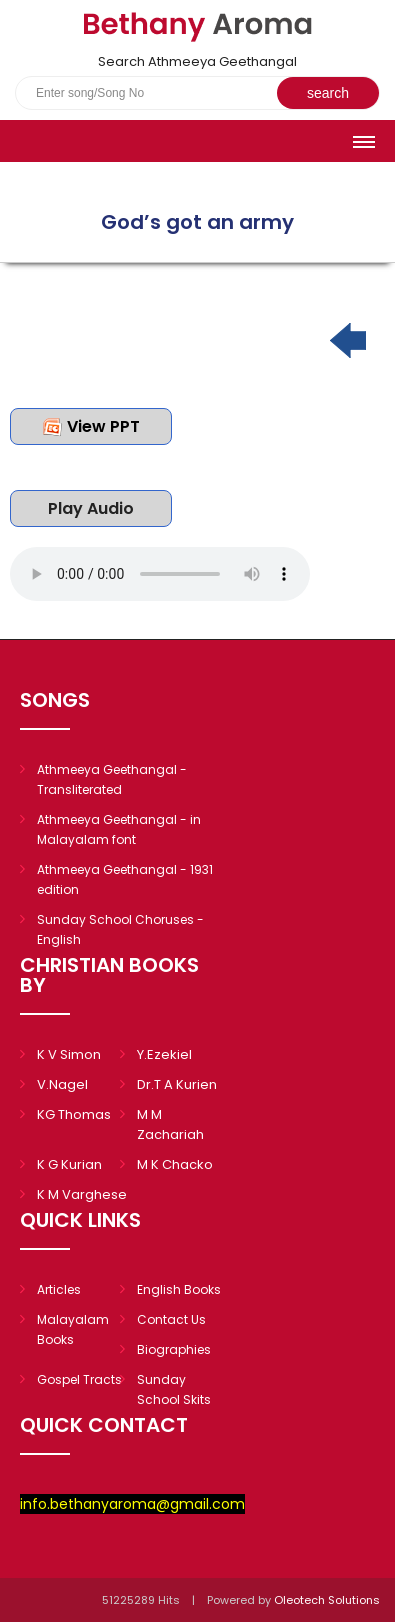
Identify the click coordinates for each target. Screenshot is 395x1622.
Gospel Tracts (79, 1379)
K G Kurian (69, 1164)
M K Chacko (175, 1164)
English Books (179, 1289)
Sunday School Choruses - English (120, 929)
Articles (59, 1289)
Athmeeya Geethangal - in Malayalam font (119, 829)
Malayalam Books (73, 1329)
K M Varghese (82, 1194)
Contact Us (171, 1319)
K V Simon (69, 1054)
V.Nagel (62, 1084)
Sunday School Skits (174, 1389)
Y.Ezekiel (164, 1054)
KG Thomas (74, 1114)
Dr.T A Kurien (177, 1084)
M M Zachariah (170, 1124)
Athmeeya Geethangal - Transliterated (112, 779)
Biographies (174, 1349)
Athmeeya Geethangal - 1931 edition (125, 879)
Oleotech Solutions (328, 1600)
